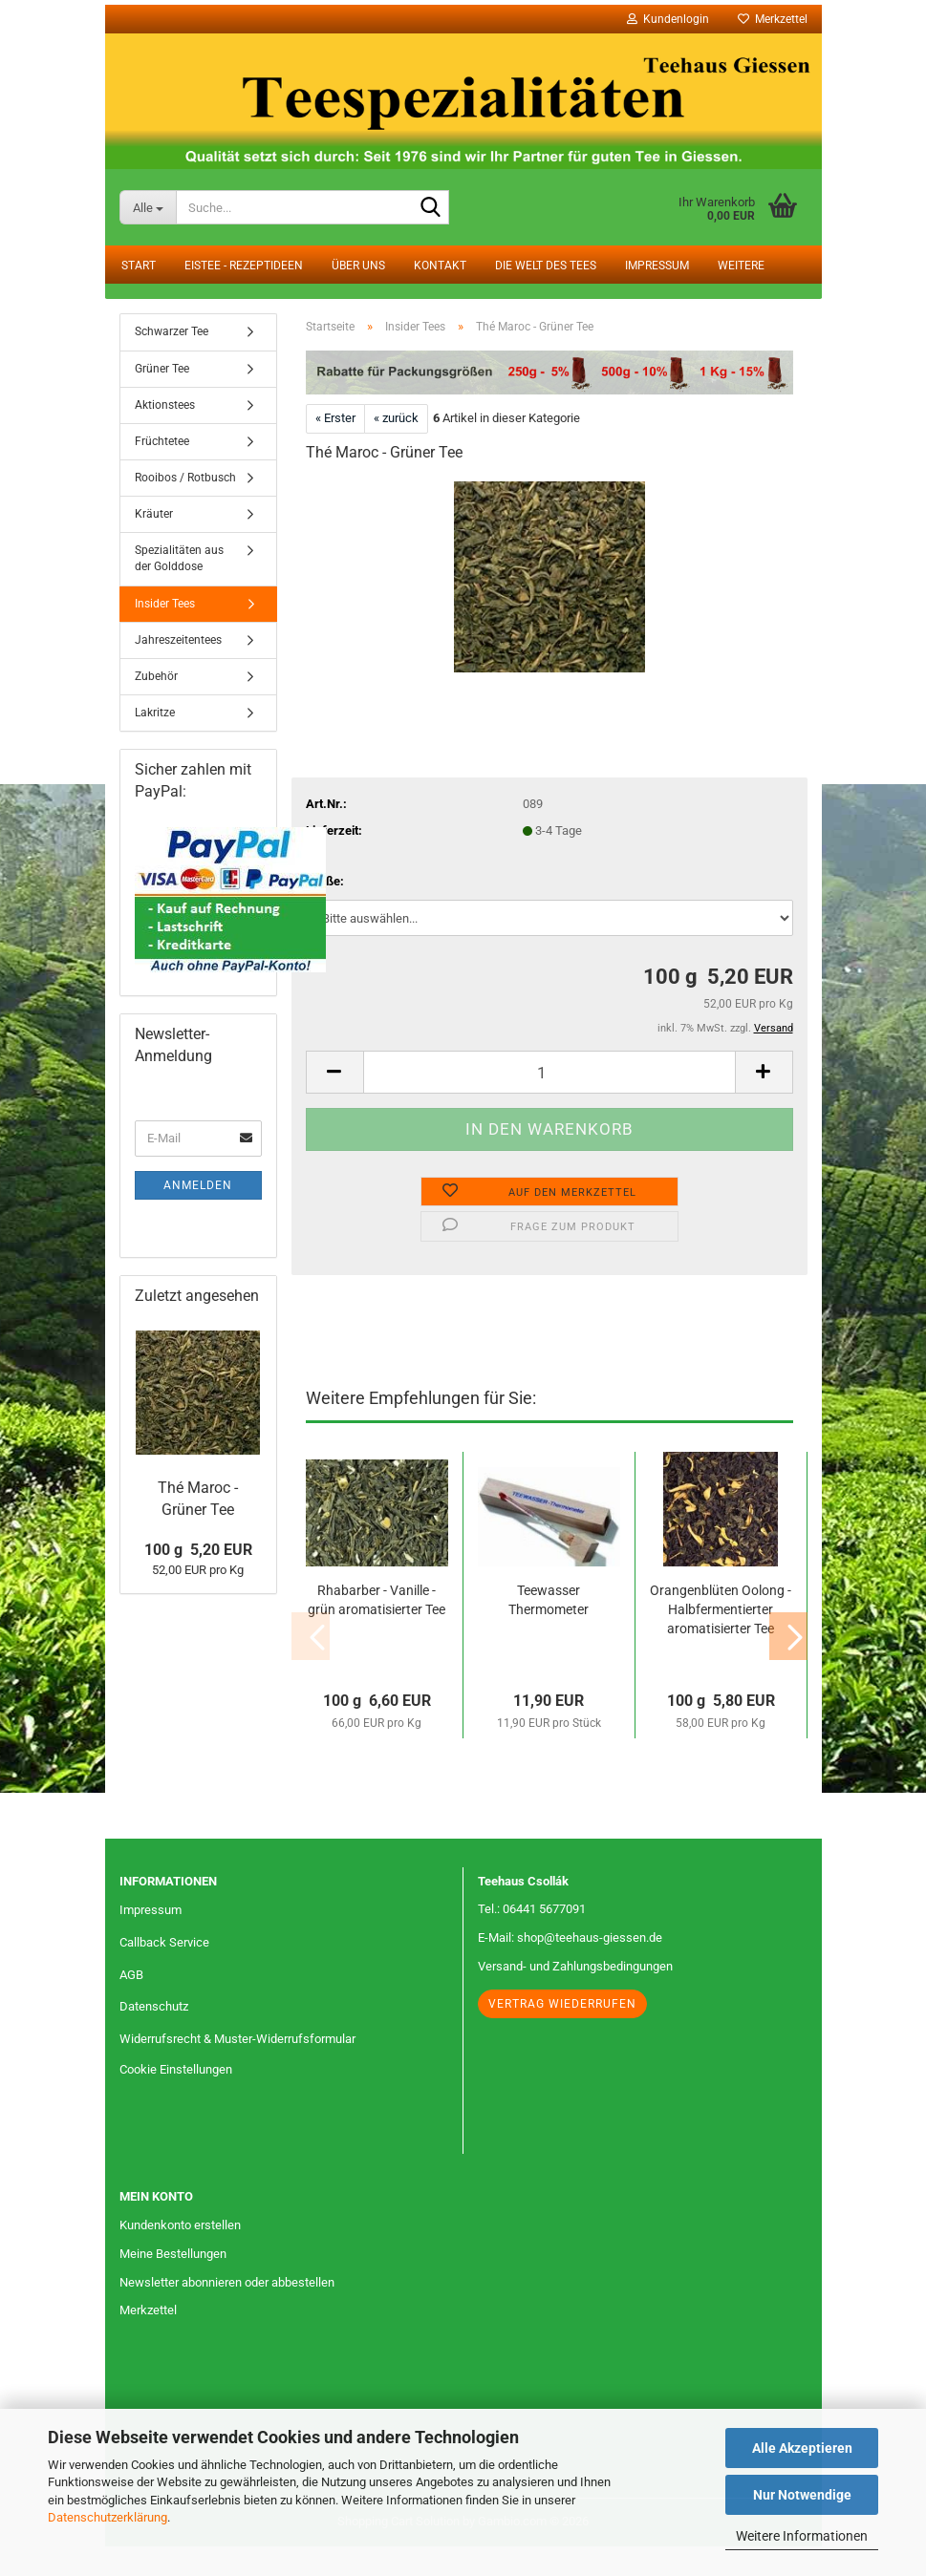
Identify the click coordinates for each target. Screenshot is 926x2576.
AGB (131, 2004)
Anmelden (197, 1215)
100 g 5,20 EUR (198, 1579)
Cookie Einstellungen (175, 2100)
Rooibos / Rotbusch (185, 508)
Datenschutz (153, 2037)
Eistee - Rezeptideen (243, 265)
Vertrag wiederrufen (562, 2034)
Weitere (741, 265)
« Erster (335, 448)
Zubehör (156, 706)
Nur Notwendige (802, 2494)
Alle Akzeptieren (802, 2448)
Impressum (657, 265)
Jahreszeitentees (178, 669)
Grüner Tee (162, 398)
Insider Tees (165, 633)
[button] (334, 1102)
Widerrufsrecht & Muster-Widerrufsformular (237, 2069)
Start (138, 265)
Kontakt (440, 265)
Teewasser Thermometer (548, 1629)
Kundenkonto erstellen (180, 2254)
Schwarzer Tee (171, 362)
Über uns (358, 265)
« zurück (396, 448)
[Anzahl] (549, 1102)
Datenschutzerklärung (107, 2517)
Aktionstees (165, 434)
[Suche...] (147, 207)
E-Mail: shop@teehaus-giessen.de (570, 1968)
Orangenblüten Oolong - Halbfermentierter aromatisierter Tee (720, 1639)
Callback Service (164, 1972)
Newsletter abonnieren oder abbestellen (226, 2312)
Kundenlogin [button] (668, 19)
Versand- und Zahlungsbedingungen (575, 1997)
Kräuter (154, 544)
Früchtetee (162, 471)
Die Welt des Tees (545, 265)
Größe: (325, 911)
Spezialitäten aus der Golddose (179, 589)
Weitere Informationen (802, 2536)
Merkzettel (773, 19)
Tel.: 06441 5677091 (532, 1939)
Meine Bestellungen (172, 2283)
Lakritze (155, 743)
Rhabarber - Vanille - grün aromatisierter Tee (376, 1629)
